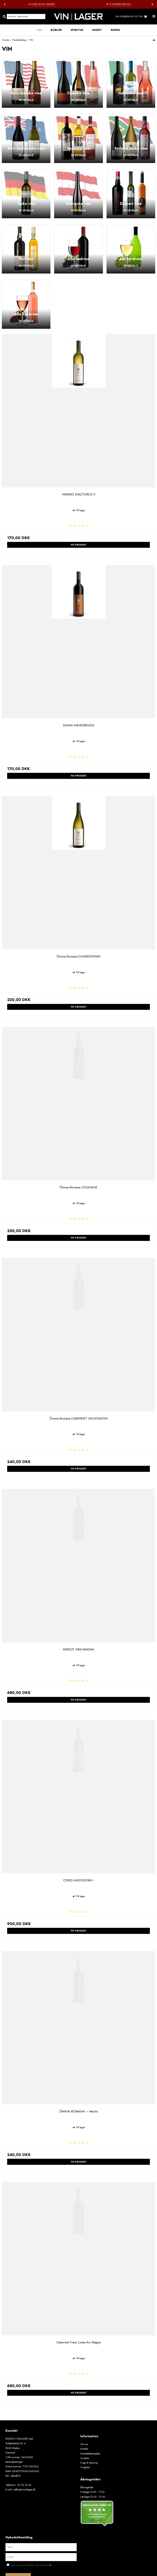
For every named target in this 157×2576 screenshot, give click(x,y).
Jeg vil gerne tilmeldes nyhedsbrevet (41, 2560)
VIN (39, 30)
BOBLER (56, 30)
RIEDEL (116, 30)
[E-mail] (41, 2552)
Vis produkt (79, 540)
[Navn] (41, 2542)
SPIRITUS (77, 30)
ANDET (97, 30)
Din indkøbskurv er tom (132, 16)
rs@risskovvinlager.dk (24, 2485)
